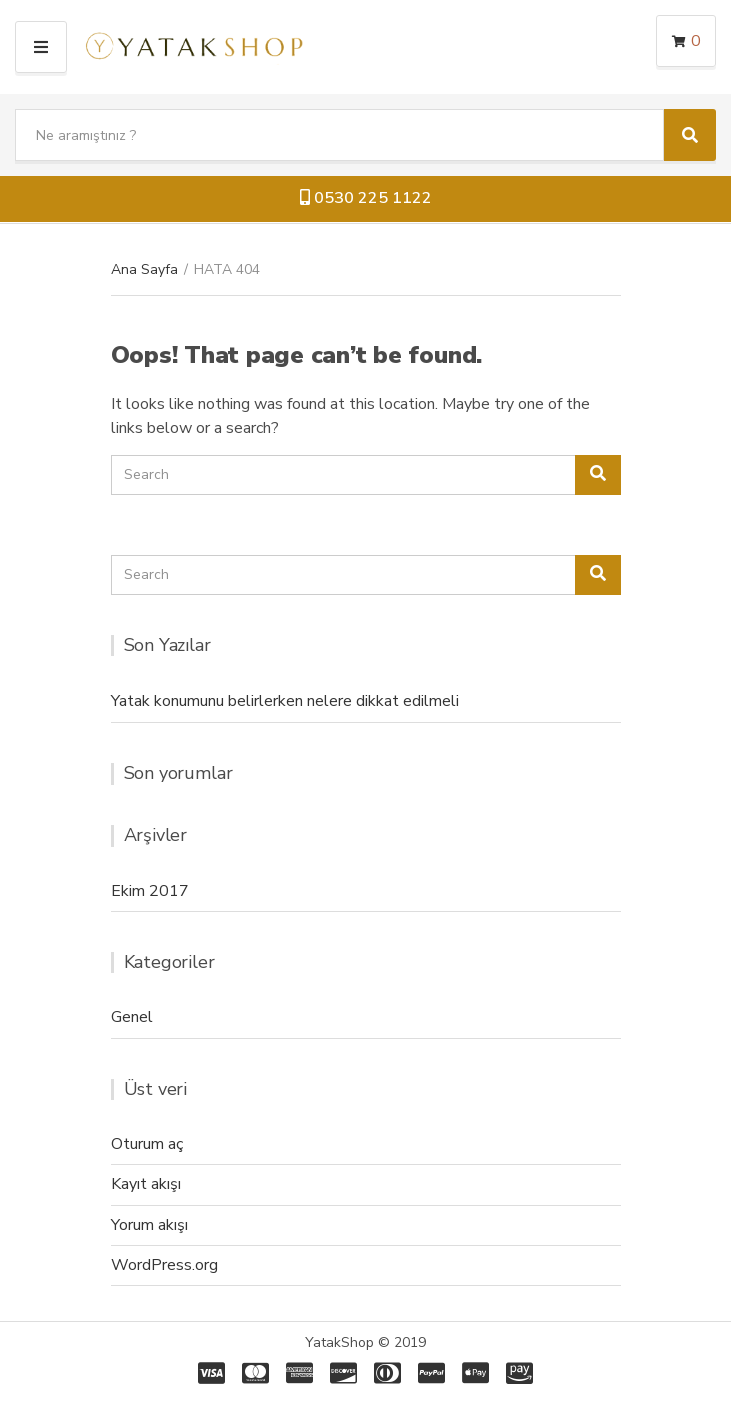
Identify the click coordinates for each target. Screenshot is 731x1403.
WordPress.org (164, 1265)
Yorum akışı (149, 1225)
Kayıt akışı (146, 1184)
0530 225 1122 (366, 198)
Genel (132, 1017)
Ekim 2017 (150, 891)
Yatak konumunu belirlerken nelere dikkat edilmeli (285, 701)
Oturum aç (147, 1144)
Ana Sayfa (144, 269)
